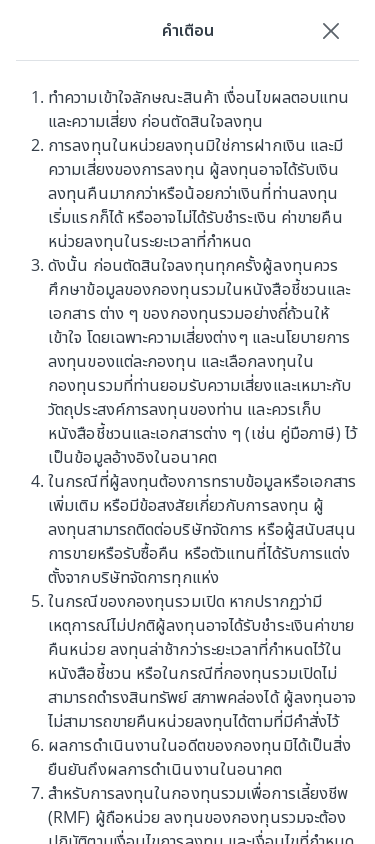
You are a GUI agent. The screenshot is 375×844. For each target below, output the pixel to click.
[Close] (331, 30)
